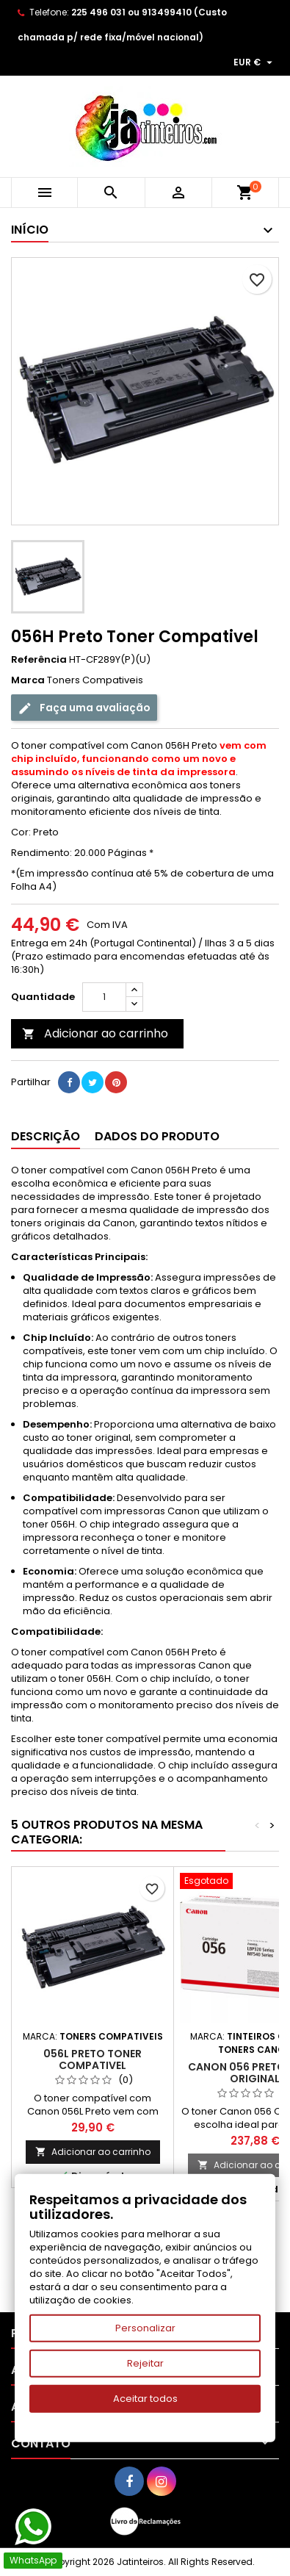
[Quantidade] (104, 997)
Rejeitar (145, 2363)
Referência (39, 659)
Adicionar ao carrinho (95, 1033)
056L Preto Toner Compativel (92, 2059)
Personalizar (145, 2328)
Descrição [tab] (45, 1136)
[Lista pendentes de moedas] (254, 62)
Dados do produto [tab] (157, 1136)
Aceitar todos (145, 2399)
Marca (28, 680)
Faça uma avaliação (84, 708)
